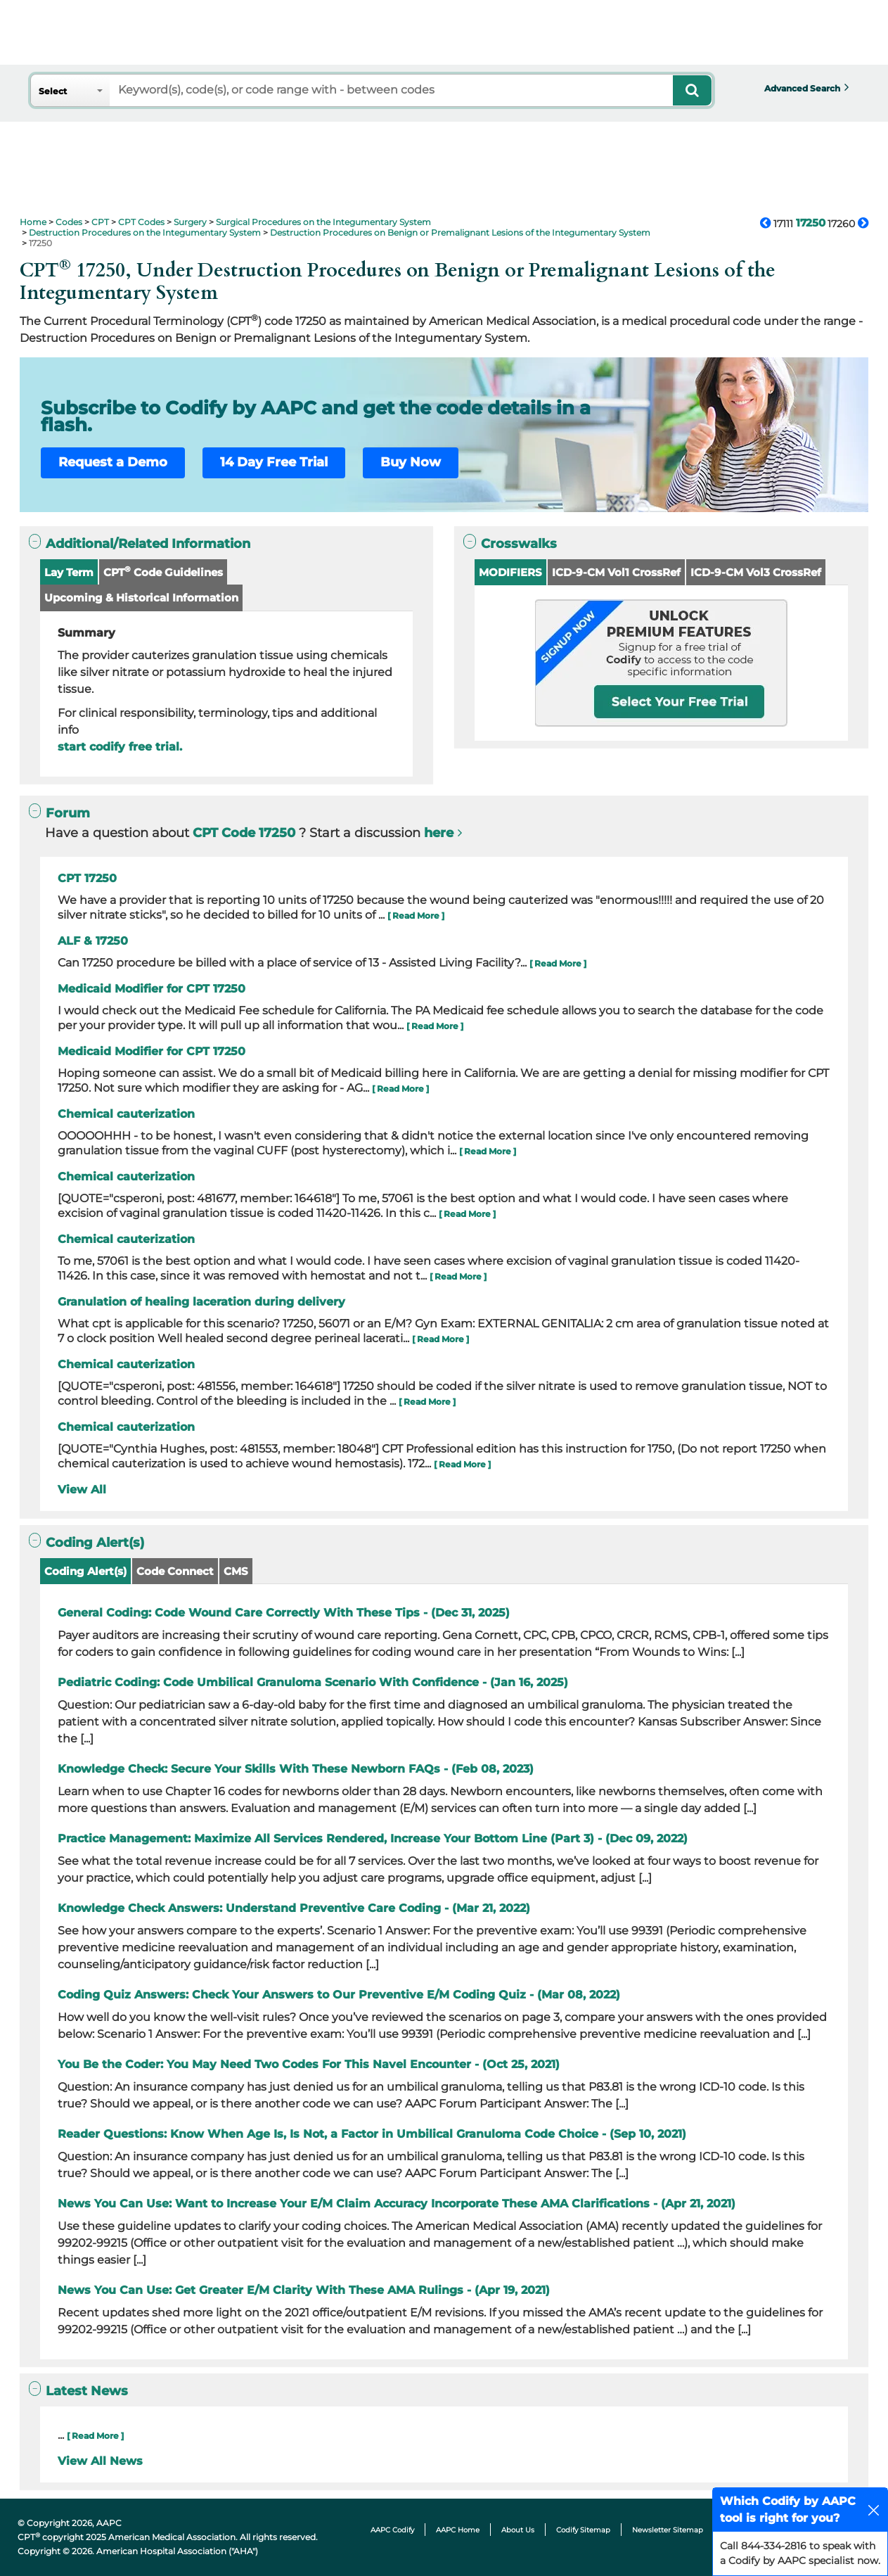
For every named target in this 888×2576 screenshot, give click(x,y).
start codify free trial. (120, 746)
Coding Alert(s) (85, 1571)
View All (82, 1489)
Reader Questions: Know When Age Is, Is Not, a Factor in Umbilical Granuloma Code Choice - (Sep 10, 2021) (372, 2134)
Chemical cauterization (126, 1114)
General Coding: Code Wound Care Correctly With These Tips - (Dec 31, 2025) (284, 1612)
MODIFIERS (510, 572)
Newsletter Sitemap (667, 2529)
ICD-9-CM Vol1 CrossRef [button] (616, 572)
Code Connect (175, 1571)
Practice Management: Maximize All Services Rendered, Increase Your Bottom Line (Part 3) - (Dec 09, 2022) (373, 1838)
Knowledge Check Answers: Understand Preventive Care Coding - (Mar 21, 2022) (294, 1908)
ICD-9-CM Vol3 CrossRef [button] (755, 572)
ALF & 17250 (93, 941)
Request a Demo (112, 462)
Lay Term (69, 572)
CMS (236, 1571)
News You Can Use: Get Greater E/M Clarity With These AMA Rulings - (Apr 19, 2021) (304, 2290)
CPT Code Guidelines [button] (163, 571)
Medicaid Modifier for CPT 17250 (151, 988)
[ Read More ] (415, 915)
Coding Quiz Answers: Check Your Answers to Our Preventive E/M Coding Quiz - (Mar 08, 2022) (339, 1994)
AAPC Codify (392, 2529)
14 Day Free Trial (274, 462)
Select (53, 91)
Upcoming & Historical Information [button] (141, 597)
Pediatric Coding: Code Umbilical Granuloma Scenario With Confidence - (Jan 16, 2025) (313, 1682)
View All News (100, 2461)
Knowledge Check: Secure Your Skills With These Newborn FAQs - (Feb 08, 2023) (296, 1768)
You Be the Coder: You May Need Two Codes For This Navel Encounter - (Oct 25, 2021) (309, 2064)
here (438, 833)
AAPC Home (458, 2529)
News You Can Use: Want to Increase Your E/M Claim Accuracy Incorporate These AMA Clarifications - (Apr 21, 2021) (396, 2203)
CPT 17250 (87, 878)
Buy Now (410, 462)
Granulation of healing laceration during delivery (201, 1301)
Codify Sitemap (583, 2529)
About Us (517, 2529)
